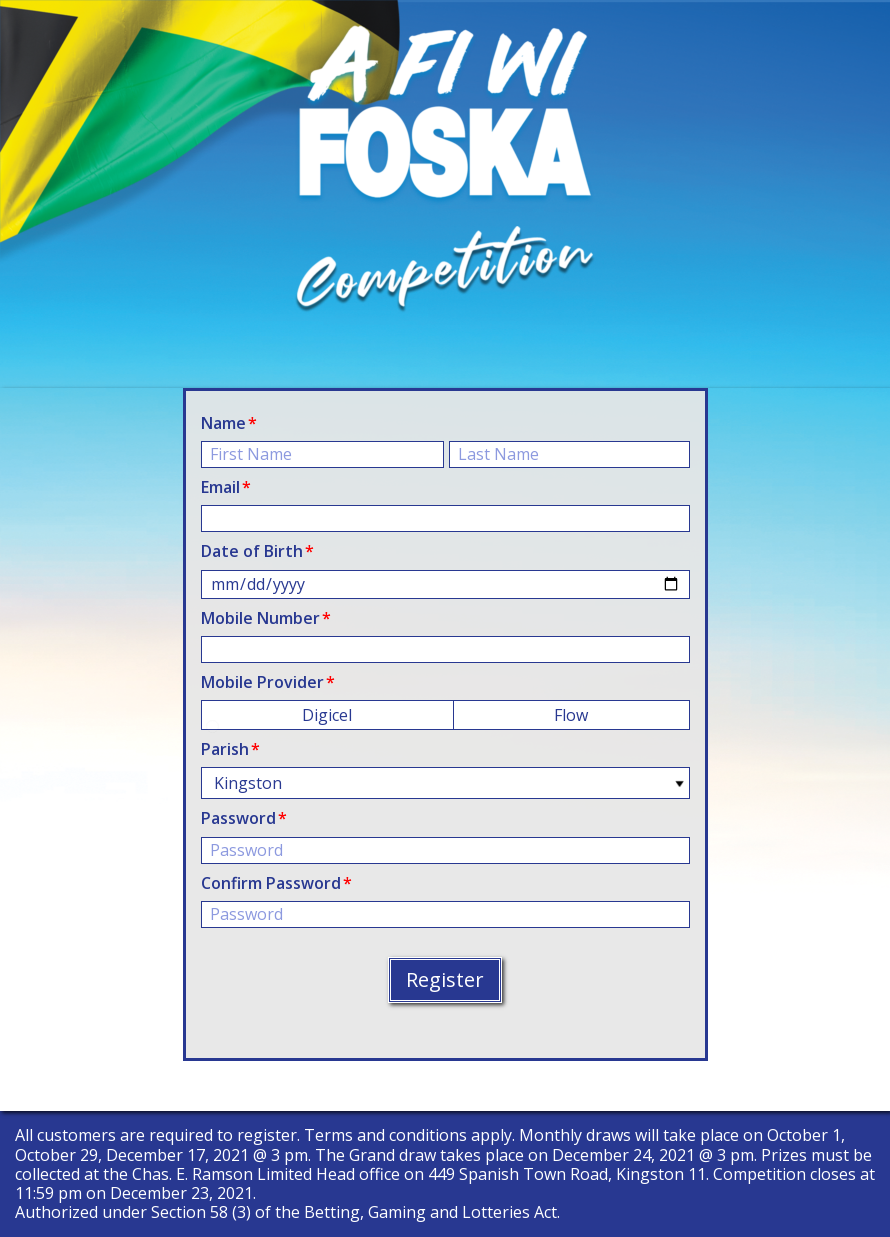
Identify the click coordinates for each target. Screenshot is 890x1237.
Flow (571, 715)
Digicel (327, 715)
